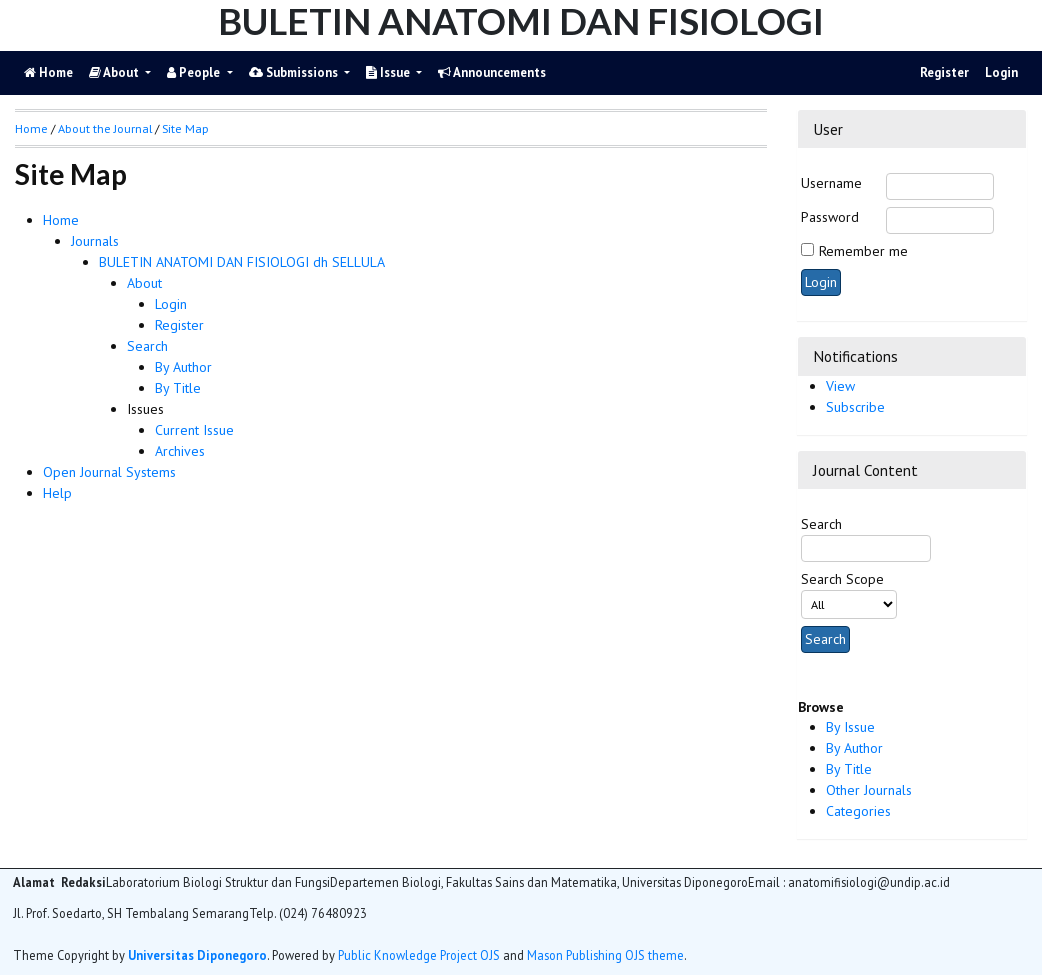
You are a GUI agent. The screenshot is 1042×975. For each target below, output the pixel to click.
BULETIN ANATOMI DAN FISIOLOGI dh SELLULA (242, 262)
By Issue (850, 727)
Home (61, 220)
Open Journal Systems (109, 472)
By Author (854, 748)
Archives (180, 451)
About (115, 72)
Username (831, 183)
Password (830, 217)
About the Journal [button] (105, 128)
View (840, 386)
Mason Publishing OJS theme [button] (605, 955)
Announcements (492, 72)
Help (57, 493)
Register (944, 72)
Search (147, 346)
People (195, 72)
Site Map (185, 128)
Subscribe (855, 407)
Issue (389, 72)
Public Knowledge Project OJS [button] (419, 955)
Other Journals (869, 790)
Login (1001, 72)
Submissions (295, 72)
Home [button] (31, 128)
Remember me (863, 251)
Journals (95, 241)
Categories (858, 811)
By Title (849, 769)
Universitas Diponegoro (197, 955)
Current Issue (194, 430)
